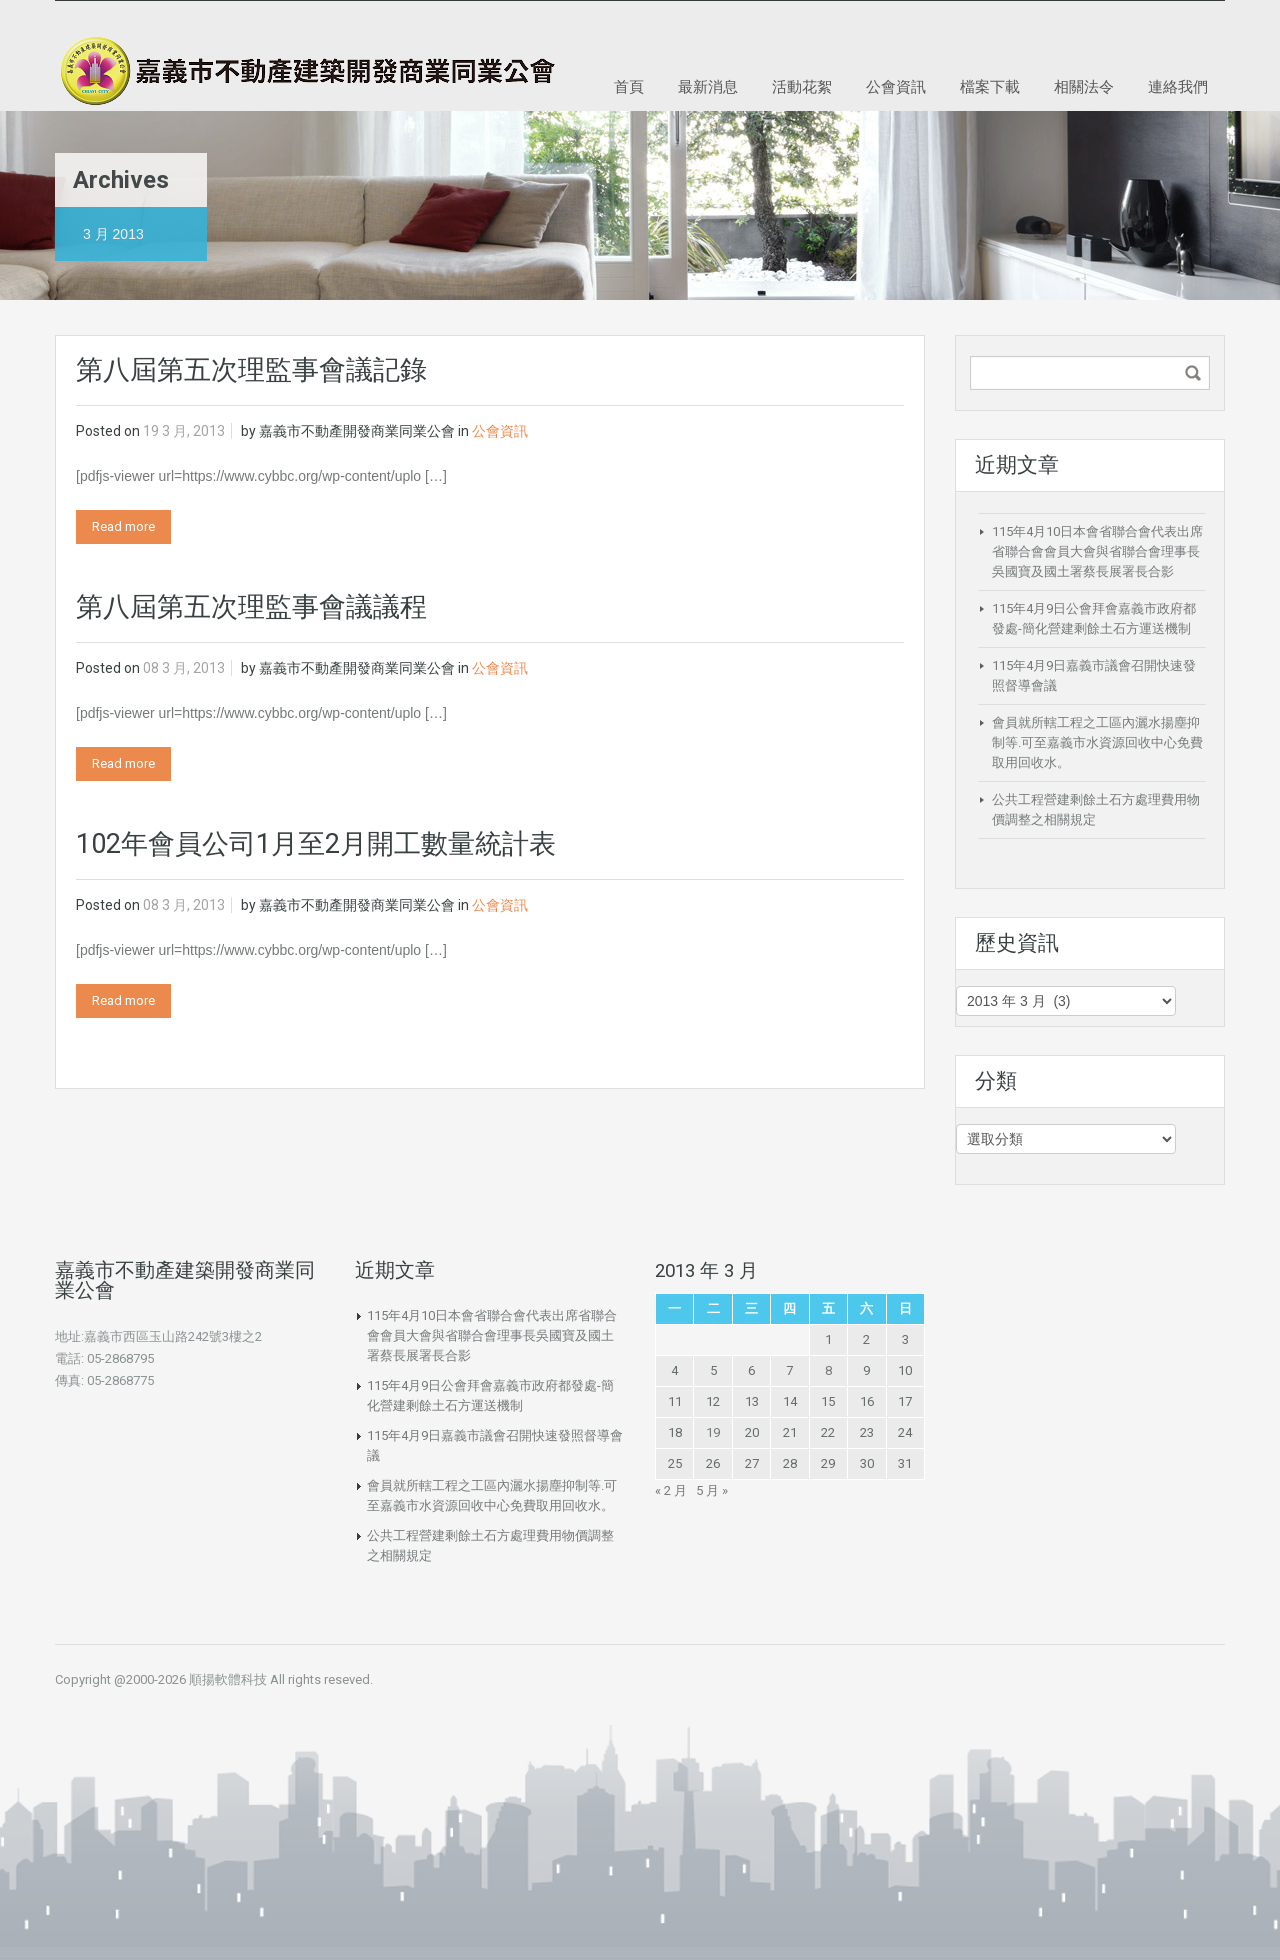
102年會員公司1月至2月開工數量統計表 (316, 844)
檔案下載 (990, 86)
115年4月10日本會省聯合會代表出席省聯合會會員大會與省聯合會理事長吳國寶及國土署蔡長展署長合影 (1097, 551)
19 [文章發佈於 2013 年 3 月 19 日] (713, 1432)
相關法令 (1084, 86)
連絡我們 (1178, 86)
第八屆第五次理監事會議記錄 (251, 370)
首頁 (629, 86)
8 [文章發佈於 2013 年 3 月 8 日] (828, 1370)
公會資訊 (896, 86)
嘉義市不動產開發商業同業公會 (357, 431)
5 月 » (712, 1490)
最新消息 (708, 86)
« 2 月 (671, 1490)
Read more (123, 526)
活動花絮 (802, 86)
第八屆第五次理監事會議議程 (251, 607)
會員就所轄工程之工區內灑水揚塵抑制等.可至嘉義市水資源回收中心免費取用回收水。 (1097, 742)
